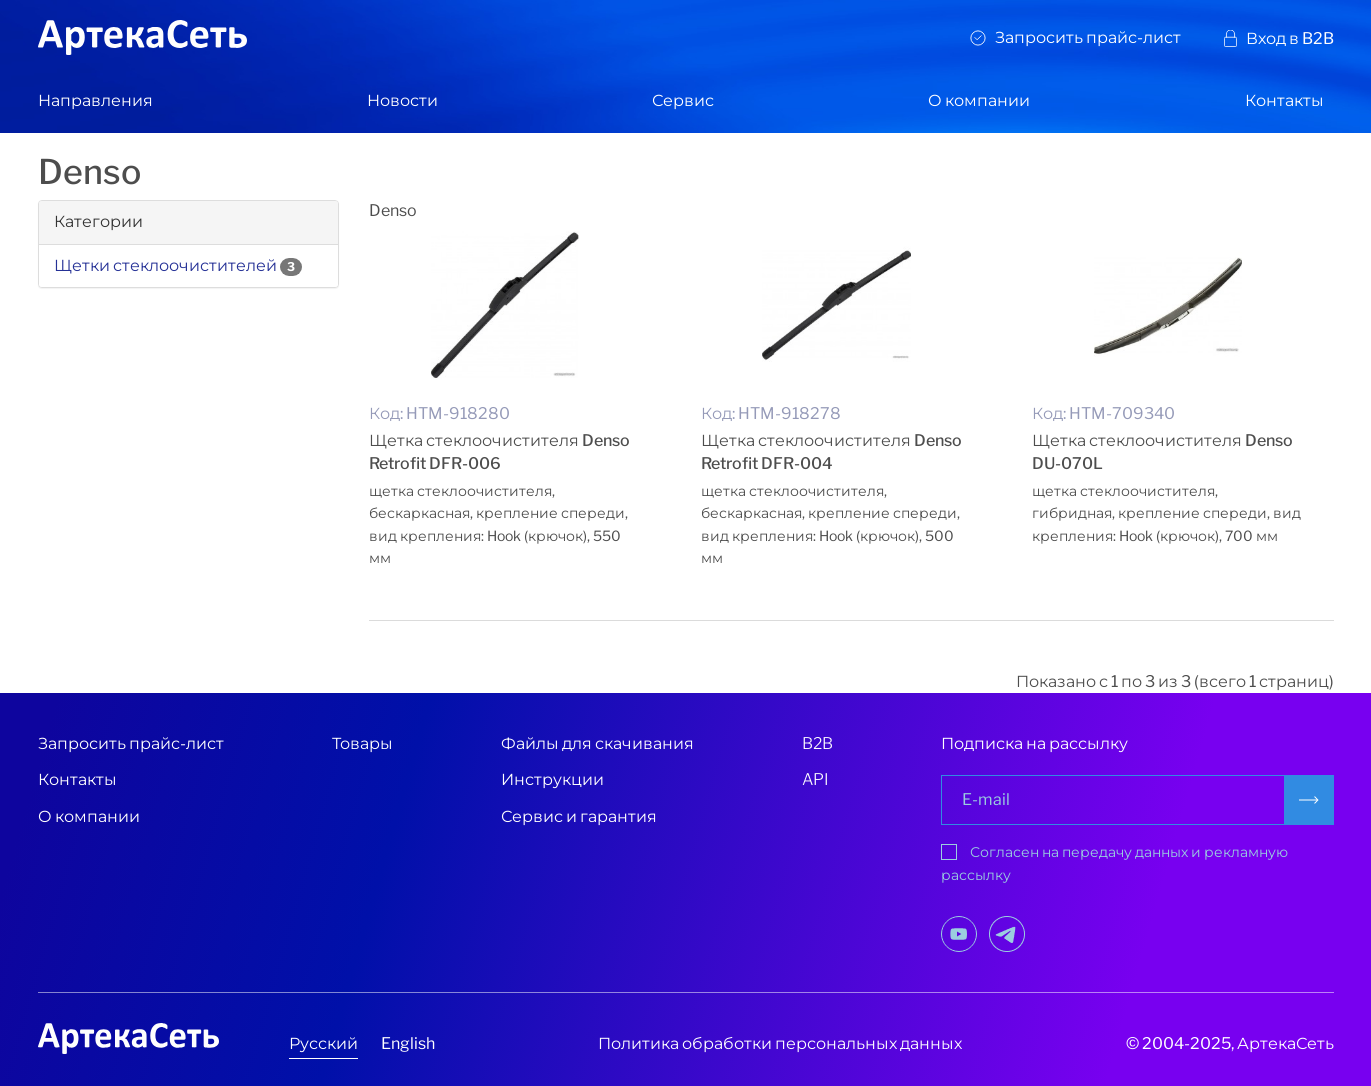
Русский (323, 1043)
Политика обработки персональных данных (780, 1043)
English (408, 1043)
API (815, 779)
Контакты (1284, 100)
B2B (817, 743)
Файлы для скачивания (597, 743)
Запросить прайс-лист (1088, 37)
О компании (979, 100)
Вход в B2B (1290, 38)
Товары (362, 743)
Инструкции (552, 779)
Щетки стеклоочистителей (165, 265)
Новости (402, 100)
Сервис (683, 100)
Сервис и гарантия (579, 816)
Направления (95, 100)
